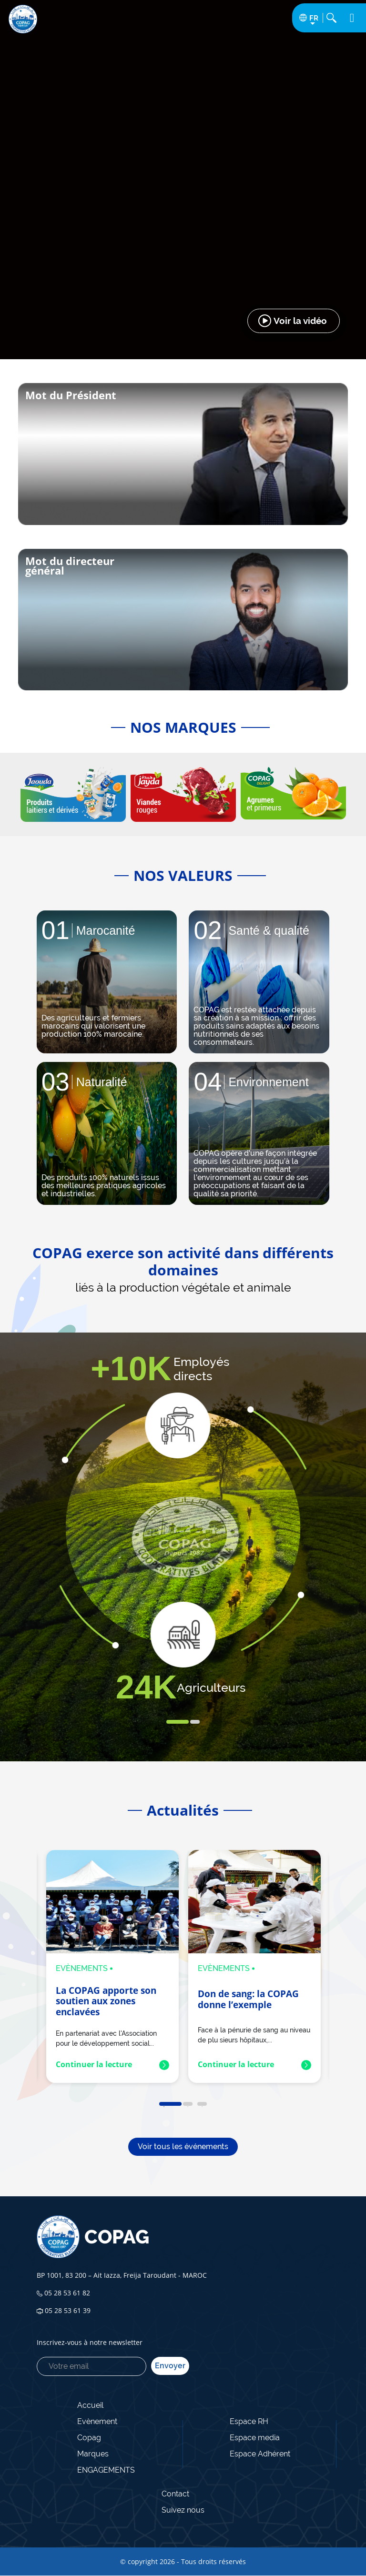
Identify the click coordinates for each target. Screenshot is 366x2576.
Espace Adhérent (260, 2453)
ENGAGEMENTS (106, 2470)
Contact (175, 2493)
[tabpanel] (107, 981)
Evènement (97, 2421)
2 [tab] (195, 1722)
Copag (89, 2437)
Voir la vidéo (300, 320)
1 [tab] (177, 1722)
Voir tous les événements (183, 2146)
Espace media (255, 2437)
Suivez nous (183, 2510)
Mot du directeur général (69, 565)
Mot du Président (70, 395)
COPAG (93, 2236)
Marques (93, 2453)
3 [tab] (202, 2104)
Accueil (90, 2405)
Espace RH (249, 2421)
